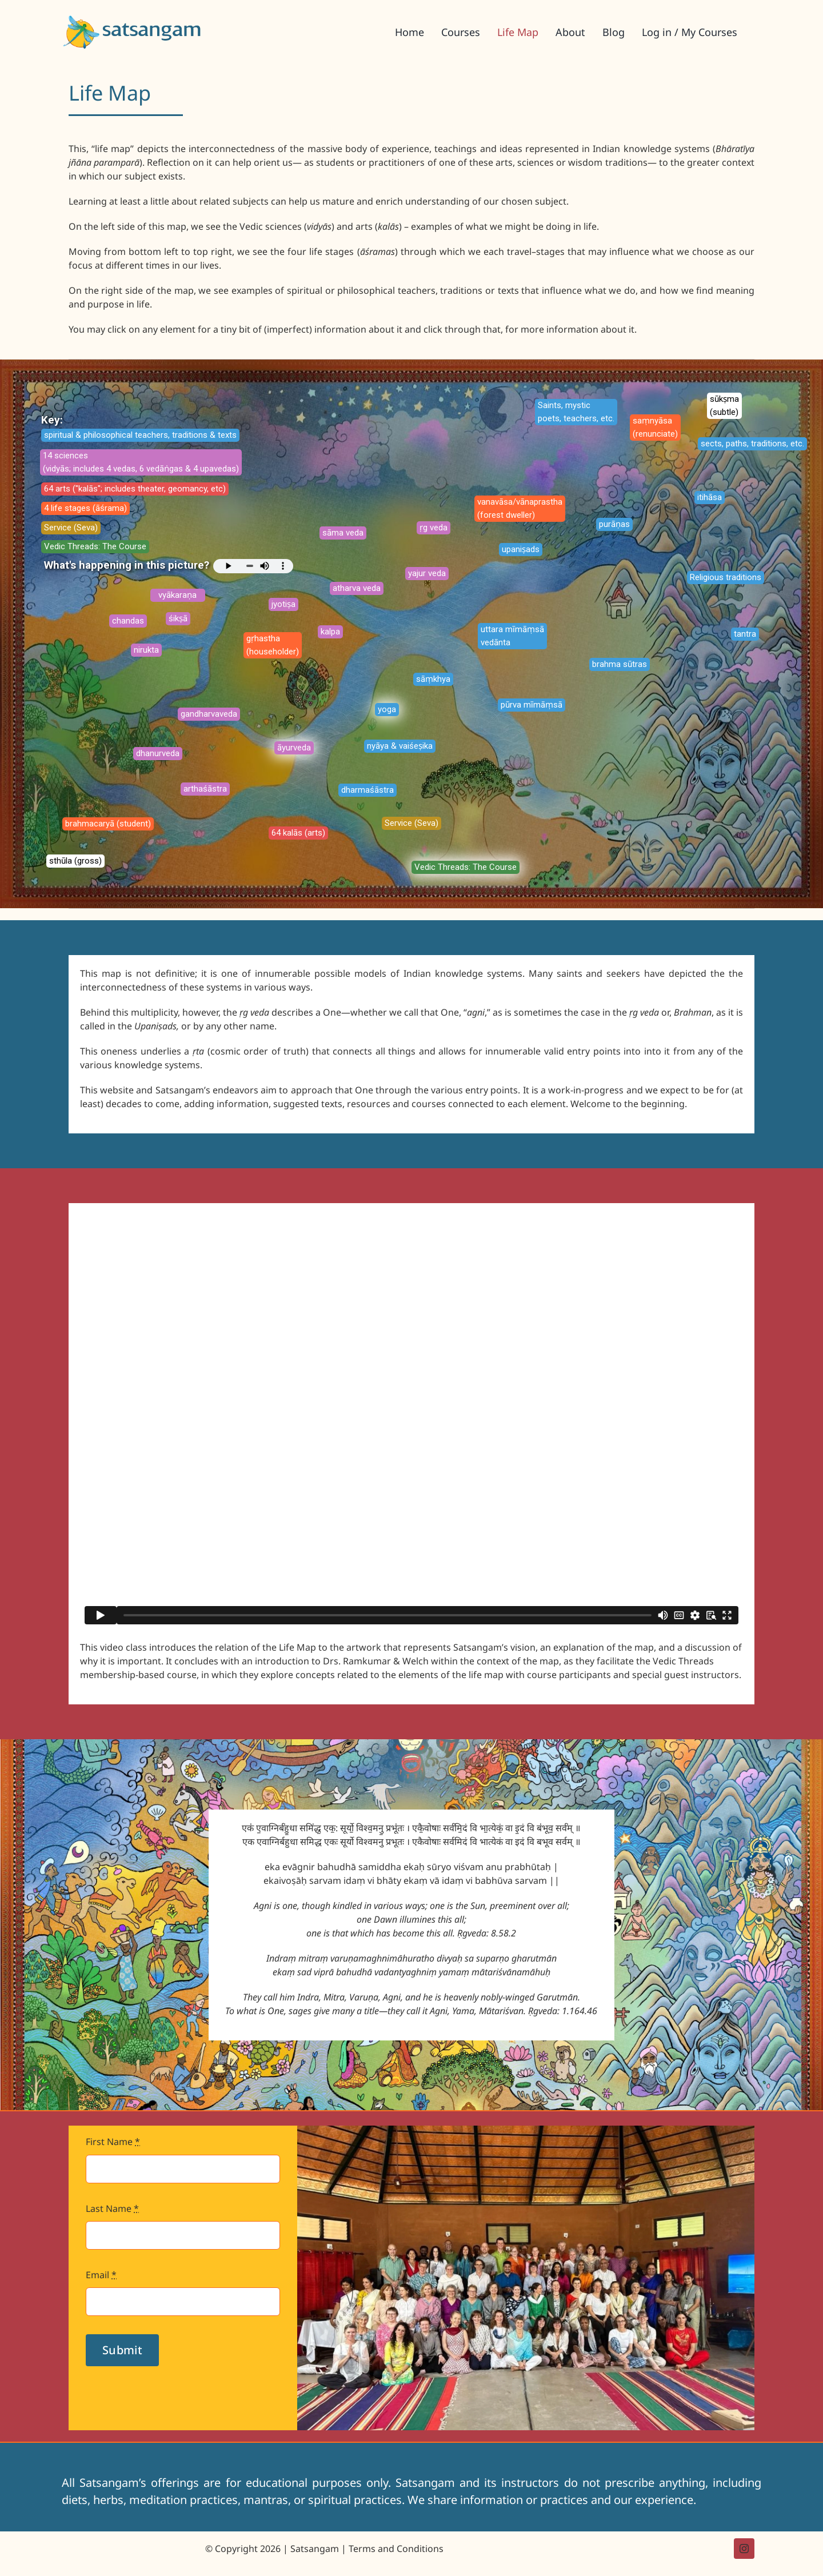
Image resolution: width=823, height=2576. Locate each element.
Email (101, 2275)
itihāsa (709, 497)
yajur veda (427, 573)
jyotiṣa (283, 604)
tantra (745, 634)
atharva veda (357, 588)
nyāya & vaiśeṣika (400, 746)
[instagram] (744, 2548)
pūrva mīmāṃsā (531, 705)
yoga (387, 709)
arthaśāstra (205, 789)
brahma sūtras (619, 664)
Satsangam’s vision (493, 1647)
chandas (128, 621)
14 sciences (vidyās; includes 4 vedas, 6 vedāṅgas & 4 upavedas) (141, 462)
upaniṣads (521, 549)
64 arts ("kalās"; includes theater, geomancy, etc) (135, 489)
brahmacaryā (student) (108, 823)
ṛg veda (434, 527)
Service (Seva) (71, 527)
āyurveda (294, 747)
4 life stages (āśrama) (85, 508)
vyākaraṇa (177, 595)
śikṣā (178, 618)
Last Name (112, 2208)
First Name (113, 2141)
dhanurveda (157, 753)
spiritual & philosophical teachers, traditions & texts (140, 435)
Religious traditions (725, 577)
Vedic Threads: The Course (95, 546)
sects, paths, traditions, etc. (752, 443)
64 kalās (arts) (298, 833)
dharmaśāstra (367, 790)
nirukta (146, 650)
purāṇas (614, 524)
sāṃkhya (433, 679)
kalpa (330, 631)
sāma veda (342, 533)
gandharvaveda (209, 714)
